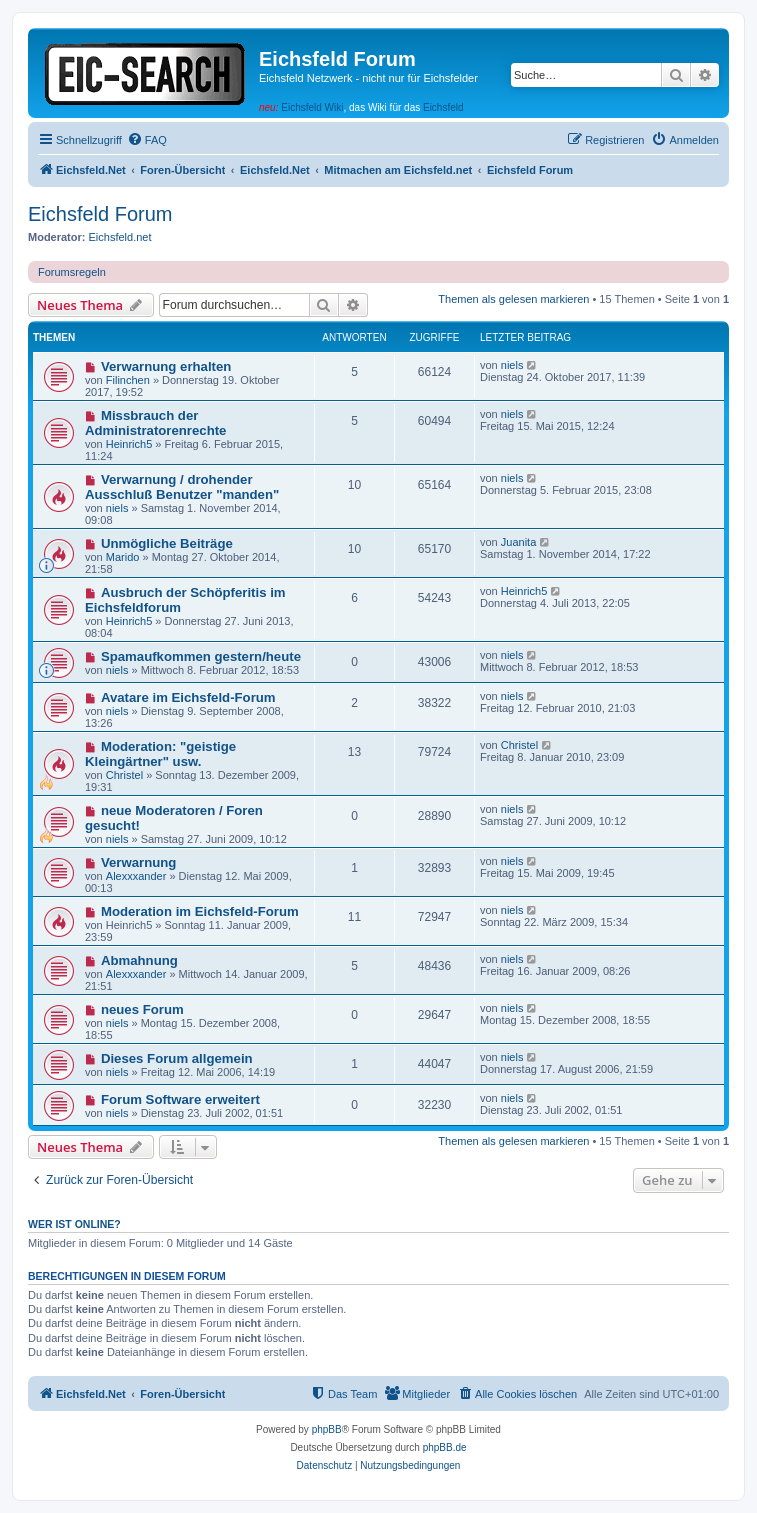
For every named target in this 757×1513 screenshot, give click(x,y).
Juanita (518, 542)
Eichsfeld (443, 107)
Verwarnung (138, 862)
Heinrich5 (129, 444)
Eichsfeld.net (120, 237)
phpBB (327, 1429)
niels (512, 365)
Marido (123, 557)
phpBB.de (445, 1447)
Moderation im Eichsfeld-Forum (200, 911)
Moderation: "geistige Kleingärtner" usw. (160, 754)
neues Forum (142, 1009)
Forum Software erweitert (180, 1099)
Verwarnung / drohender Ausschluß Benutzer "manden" (182, 487)
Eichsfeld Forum (100, 214)
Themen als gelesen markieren (513, 299)
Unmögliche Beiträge (167, 543)
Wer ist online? (74, 1224)
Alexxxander (136, 876)
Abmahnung (139, 960)
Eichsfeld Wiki (312, 107)
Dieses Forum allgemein (177, 1058)
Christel (124, 775)
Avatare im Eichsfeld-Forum (188, 697)
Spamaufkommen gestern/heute (201, 656)
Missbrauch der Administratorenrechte (155, 423)
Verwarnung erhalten (166, 366)
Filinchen (128, 380)
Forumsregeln (72, 272)
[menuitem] (147, 140)
